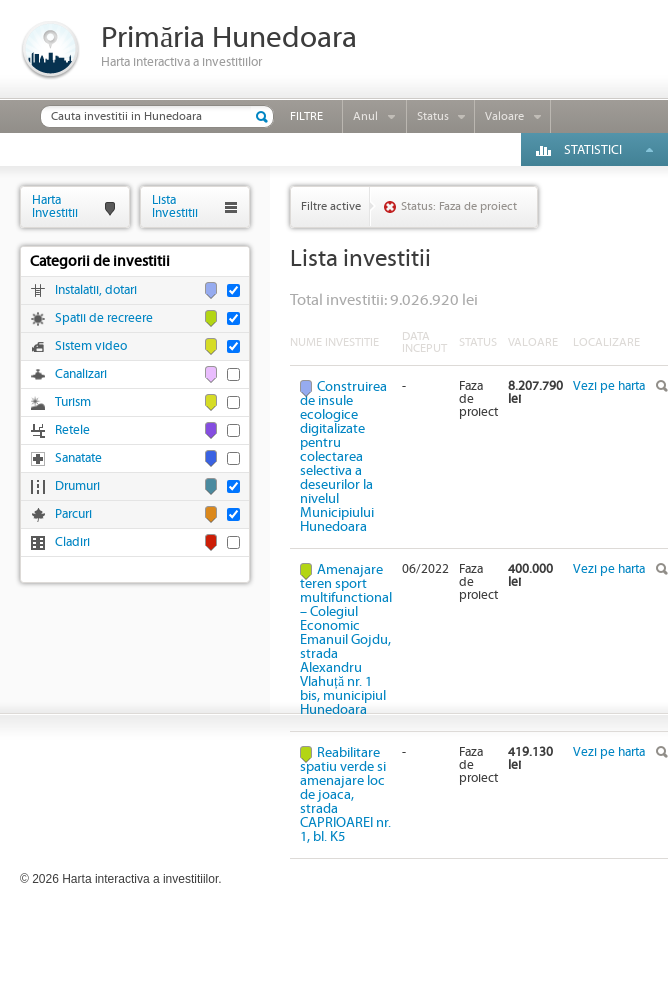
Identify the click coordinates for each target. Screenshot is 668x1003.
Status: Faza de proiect (459, 206)
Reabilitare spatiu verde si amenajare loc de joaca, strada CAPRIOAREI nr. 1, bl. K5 (345, 795)
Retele (72, 430)
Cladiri (72, 542)
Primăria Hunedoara (229, 38)
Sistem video (91, 346)
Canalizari (81, 374)
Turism (73, 402)
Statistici (593, 150)
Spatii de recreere (104, 318)
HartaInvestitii (55, 206)
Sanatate (78, 458)
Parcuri (73, 514)
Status (433, 116)
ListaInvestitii (175, 206)
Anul (365, 116)
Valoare (504, 116)
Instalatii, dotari (96, 290)
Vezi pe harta (609, 386)
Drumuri (77, 486)
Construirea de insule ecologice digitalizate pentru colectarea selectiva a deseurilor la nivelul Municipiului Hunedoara (343, 457)
